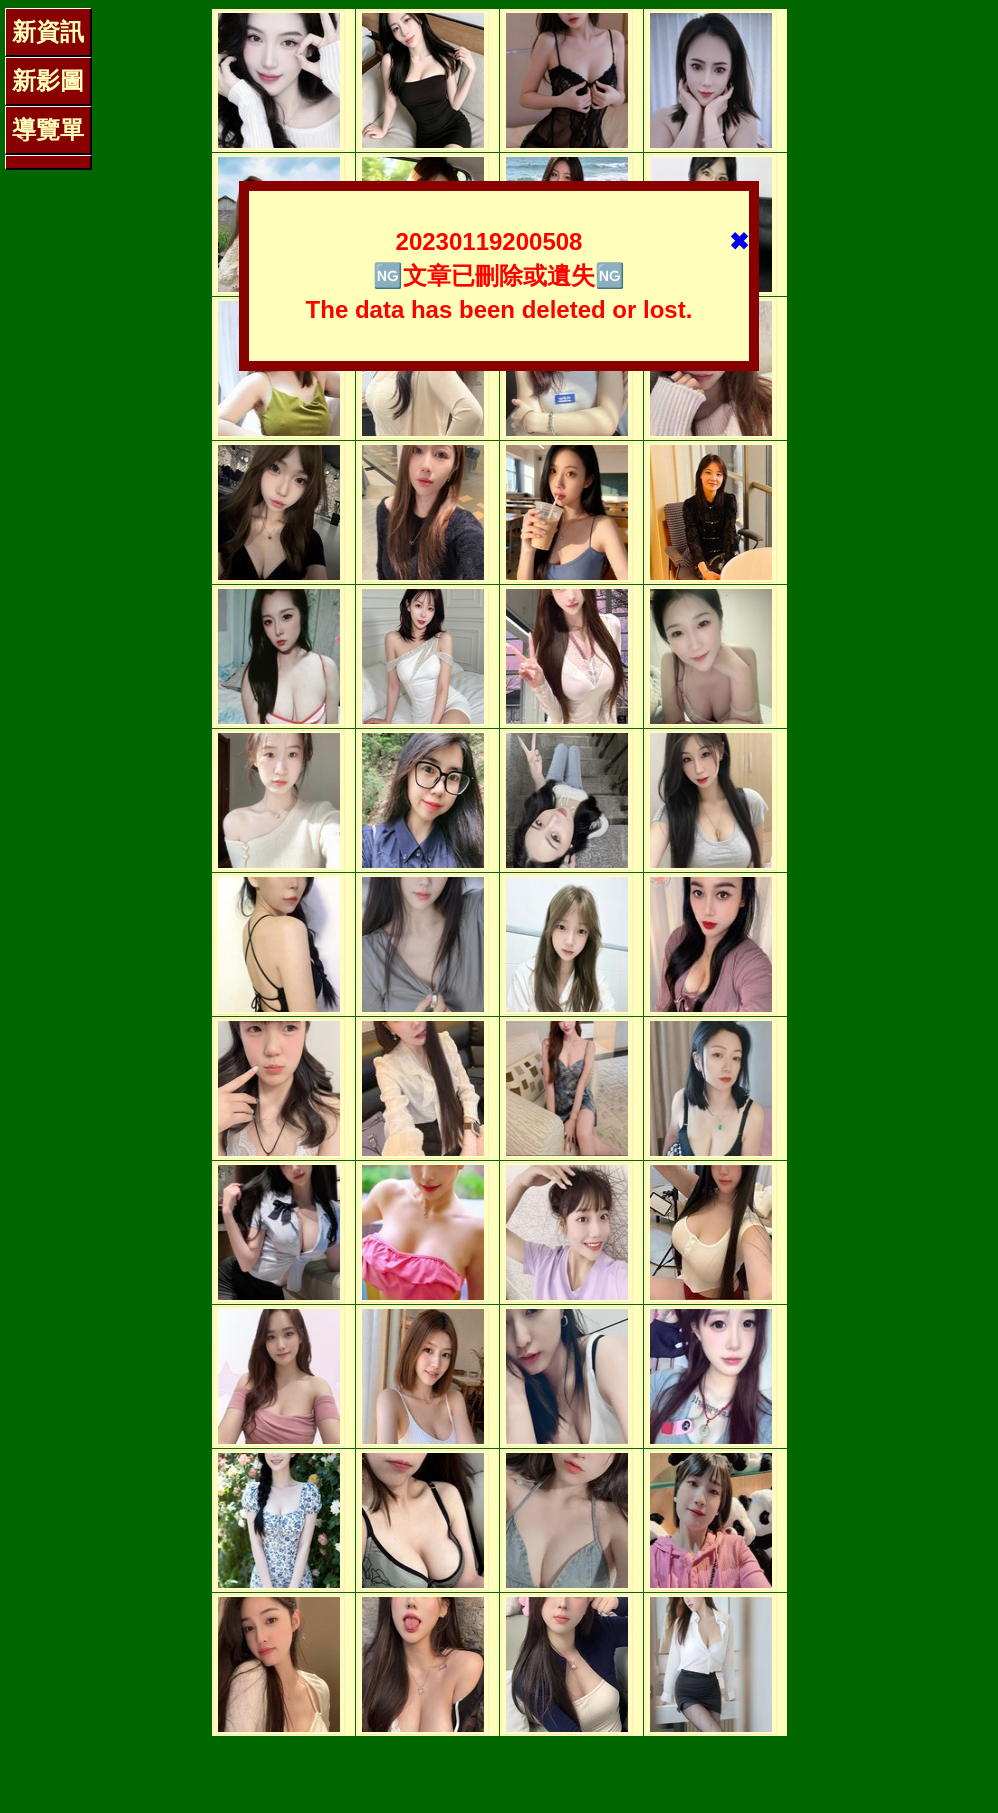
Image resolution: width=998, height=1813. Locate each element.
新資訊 (48, 31)
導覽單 (48, 129)
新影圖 (48, 80)
